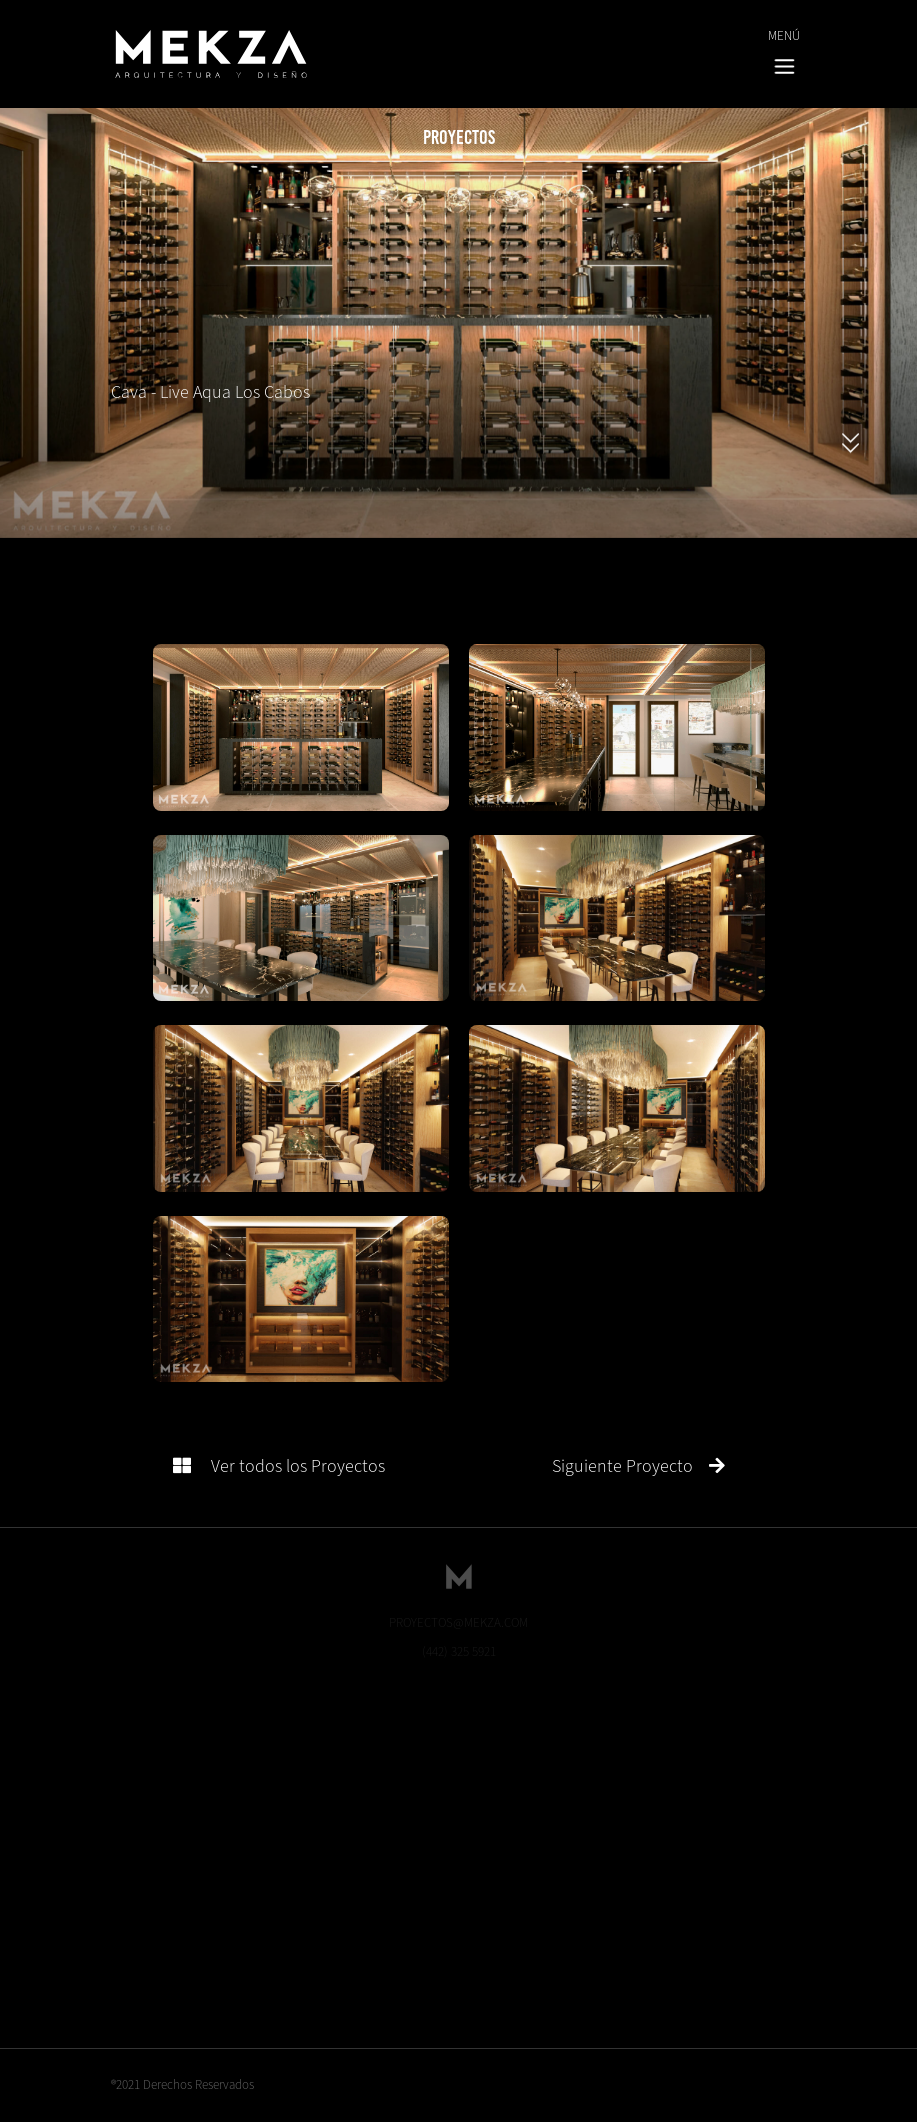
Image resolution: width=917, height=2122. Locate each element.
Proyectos (459, 137)
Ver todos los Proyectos (279, 1466)
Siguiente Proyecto (638, 1466)
